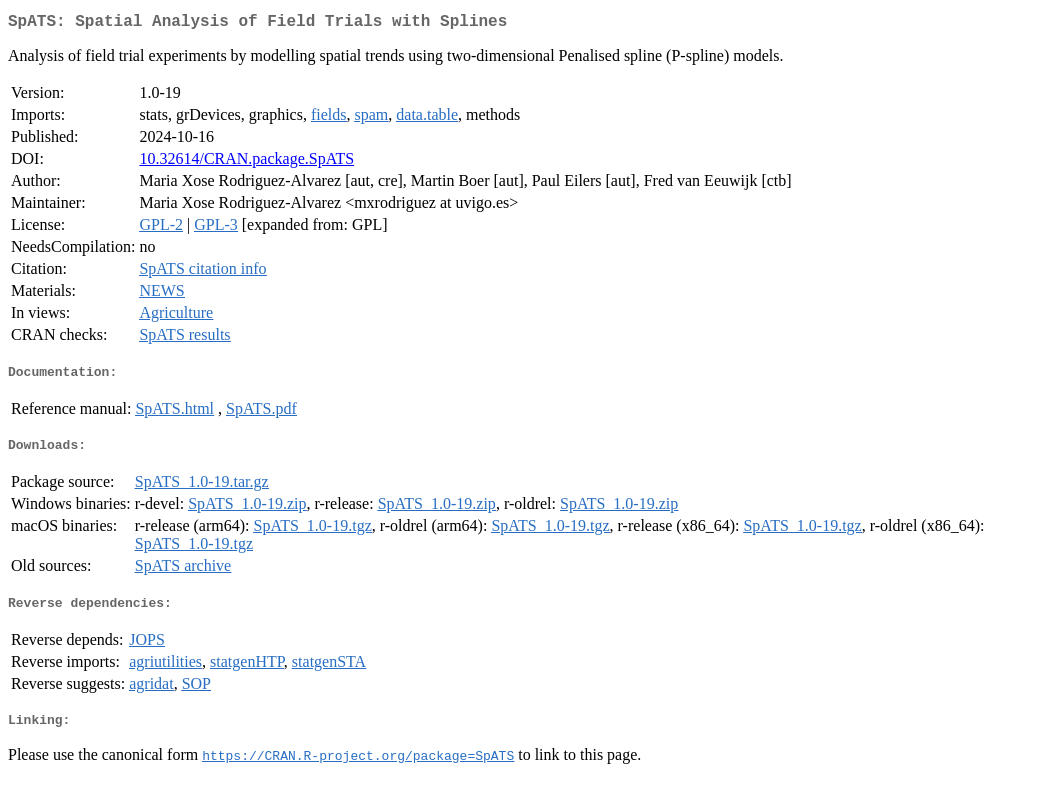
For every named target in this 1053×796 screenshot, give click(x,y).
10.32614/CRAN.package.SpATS (246, 162)
